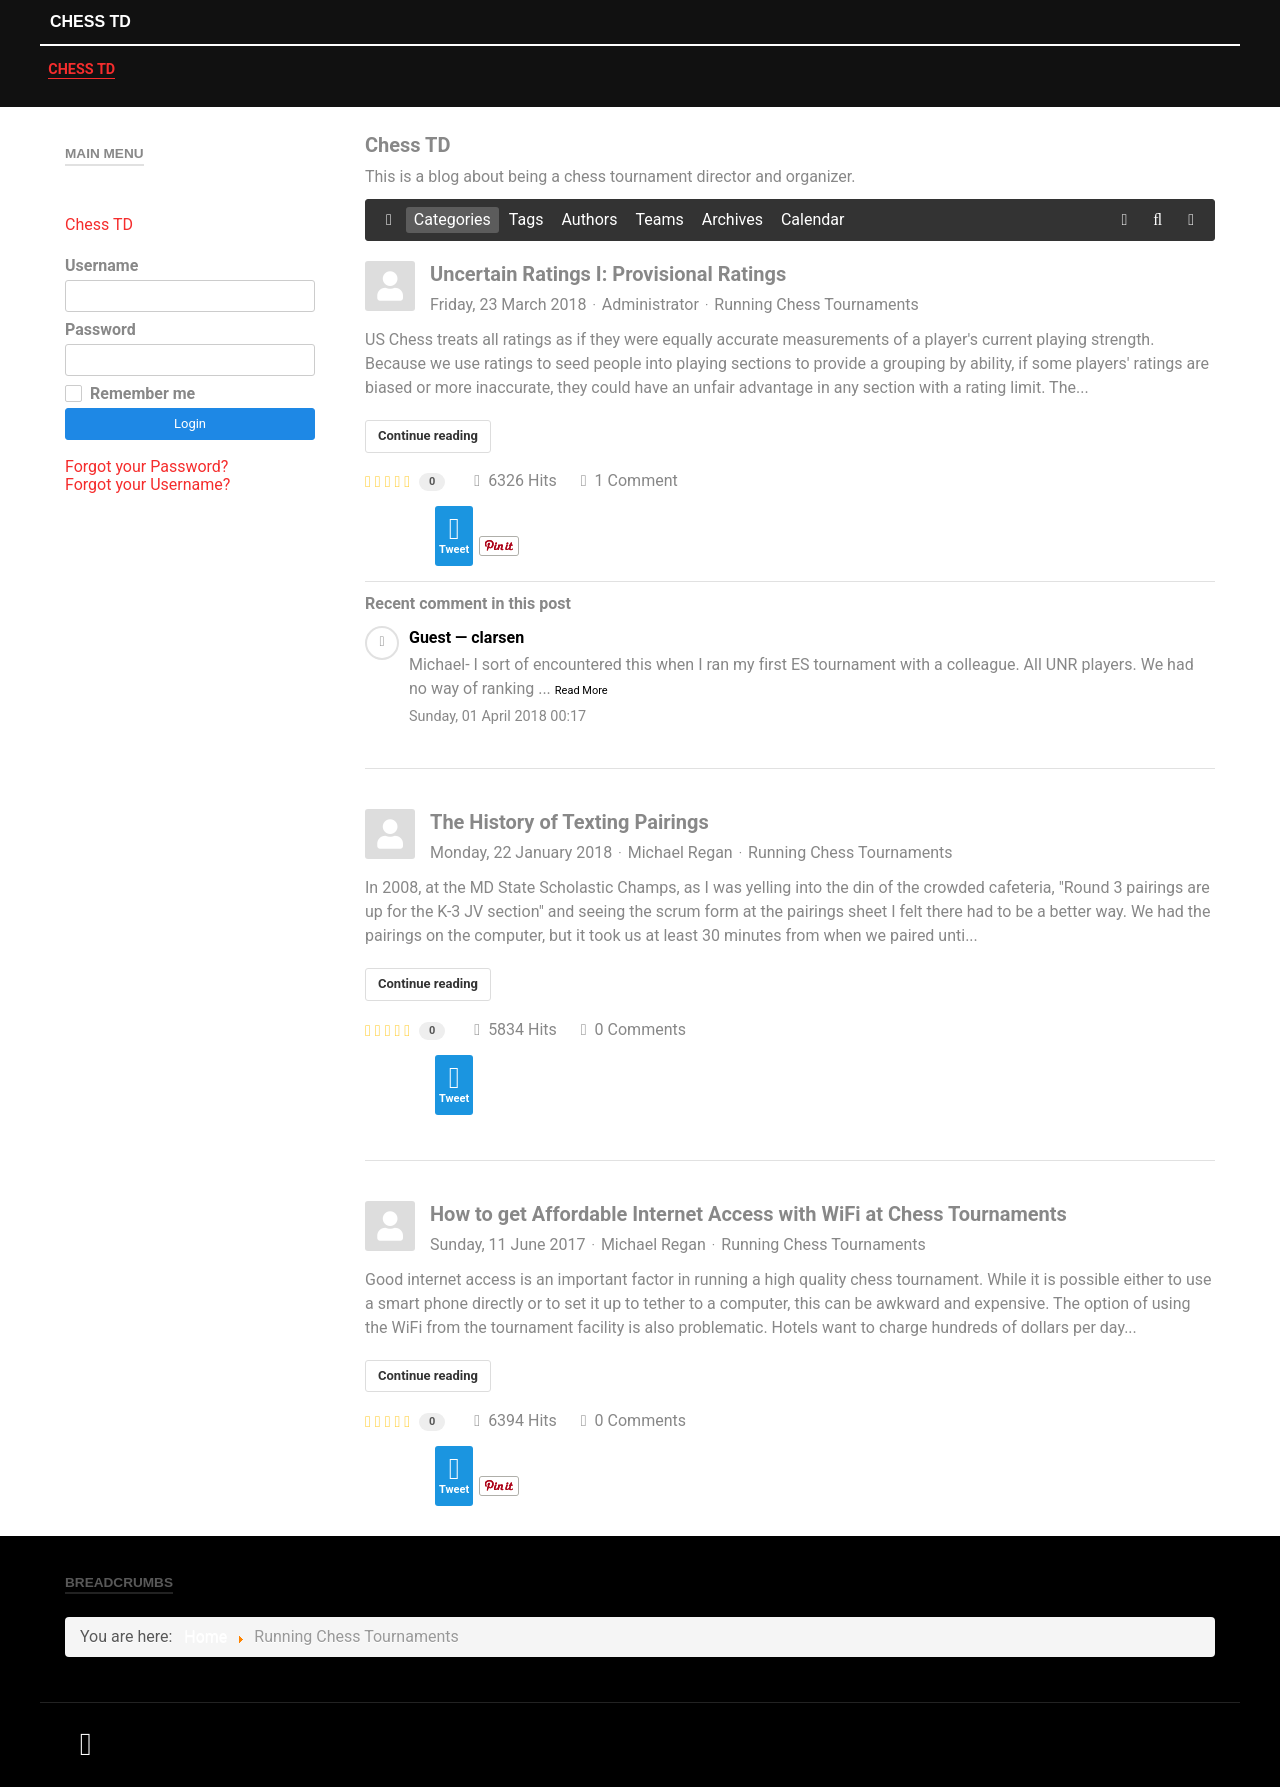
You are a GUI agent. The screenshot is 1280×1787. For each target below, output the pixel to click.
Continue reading (428, 435)
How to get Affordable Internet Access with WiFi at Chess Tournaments (748, 1214)
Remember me (142, 394)
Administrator (650, 304)
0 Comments (633, 1029)
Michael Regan (680, 852)
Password (100, 330)
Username (101, 266)
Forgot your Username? (147, 484)
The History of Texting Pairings (569, 822)
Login (190, 423)
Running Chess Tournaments (816, 305)
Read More (581, 690)
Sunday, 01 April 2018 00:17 (497, 716)
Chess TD (90, 21)
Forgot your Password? (146, 466)
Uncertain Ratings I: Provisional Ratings (608, 274)
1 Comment (629, 480)
